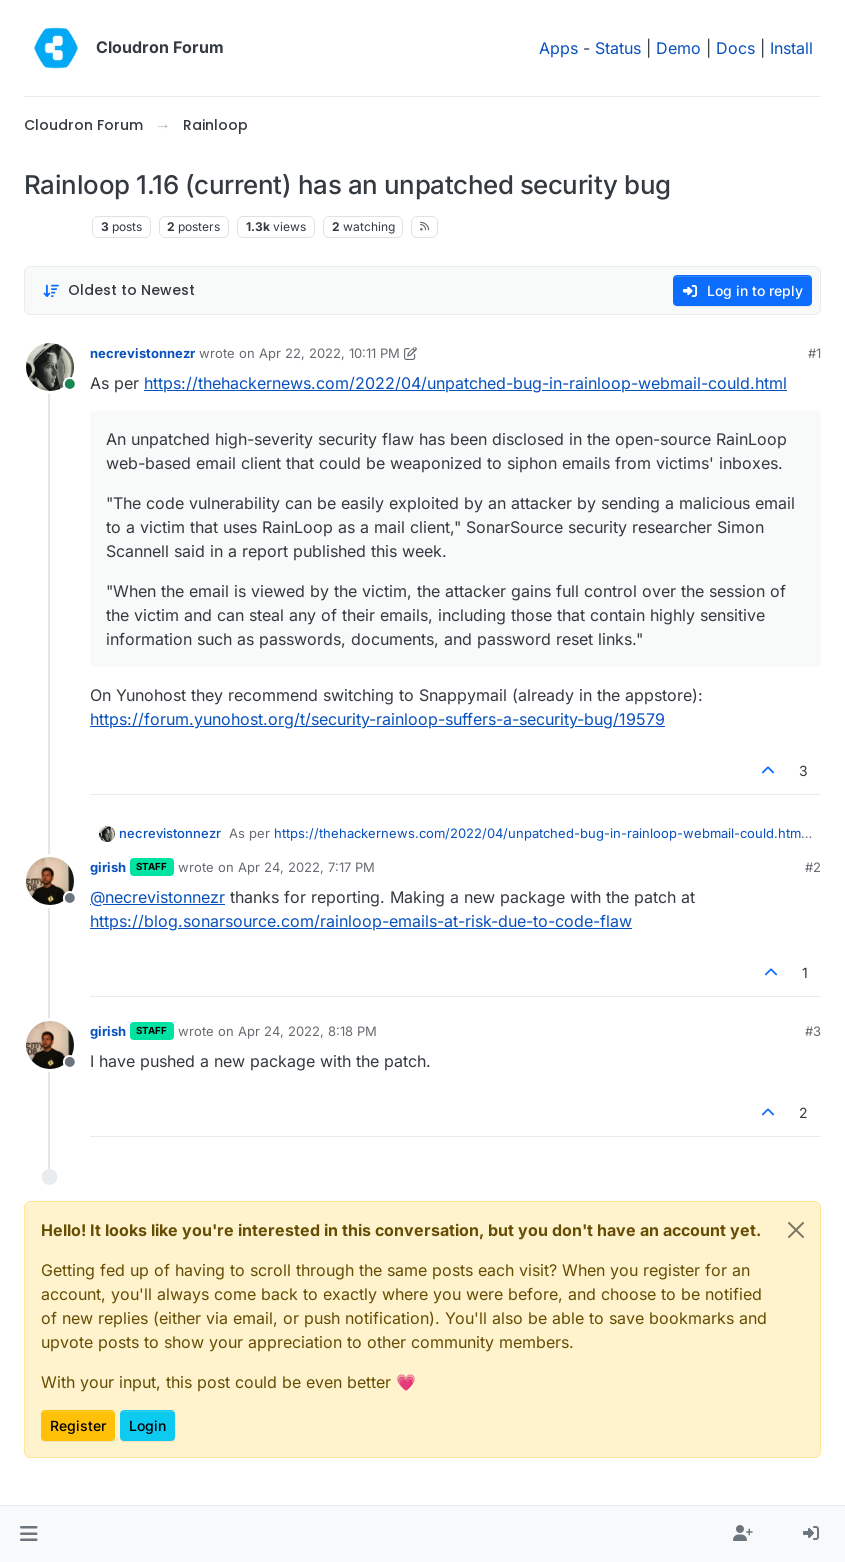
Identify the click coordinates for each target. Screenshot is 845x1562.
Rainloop (54, 226)
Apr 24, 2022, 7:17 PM (306, 867)
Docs (735, 48)
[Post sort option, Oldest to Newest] (118, 290)
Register (78, 1425)
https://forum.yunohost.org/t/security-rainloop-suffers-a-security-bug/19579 (377, 719)
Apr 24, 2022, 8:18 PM (307, 1031)
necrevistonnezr (142, 353)
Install (791, 48)
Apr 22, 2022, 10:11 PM (329, 353)
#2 (813, 867)
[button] (28, 1534)
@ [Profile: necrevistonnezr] (157, 897)
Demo (678, 48)
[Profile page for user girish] (50, 881)
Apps (558, 48)
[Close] (796, 1230)
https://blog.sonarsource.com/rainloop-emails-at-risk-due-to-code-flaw (361, 921)
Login (147, 1425)
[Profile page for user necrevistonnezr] (50, 367)
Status (618, 48)
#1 (814, 353)
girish (108, 867)
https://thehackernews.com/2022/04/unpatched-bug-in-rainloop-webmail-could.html (465, 383)
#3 (813, 1031)
